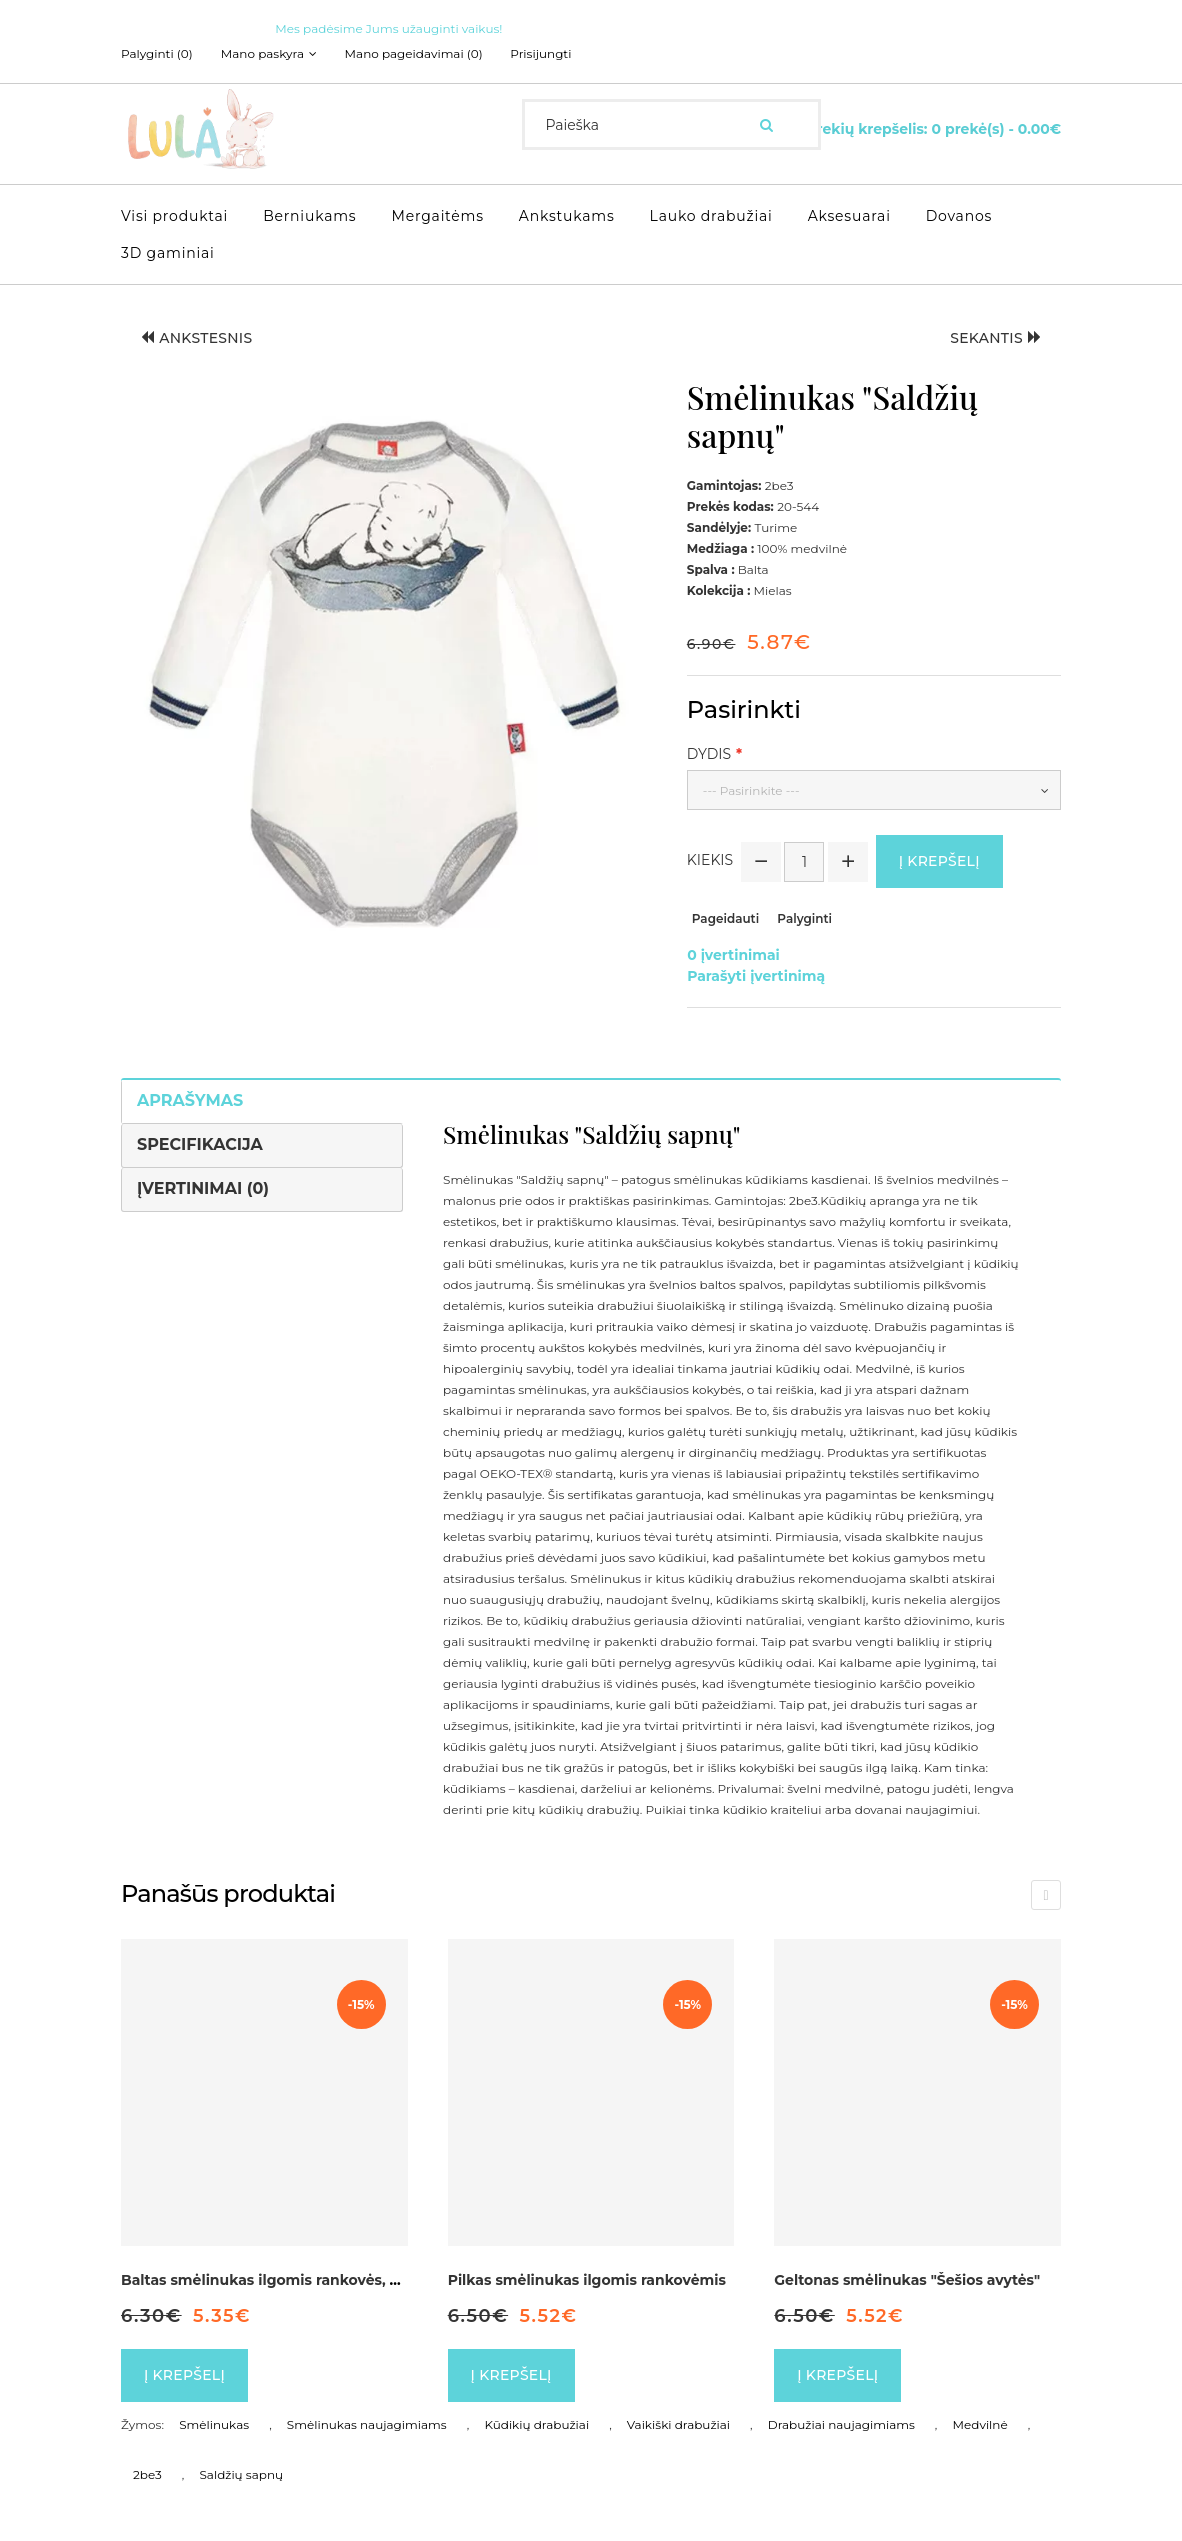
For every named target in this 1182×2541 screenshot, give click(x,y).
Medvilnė (980, 2423)
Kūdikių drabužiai (536, 2423)
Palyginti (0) (157, 54)
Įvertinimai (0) (203, 1187)
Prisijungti (541, 54)
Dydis (709, 754)
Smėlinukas (214, 2423)
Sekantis (995, 338)
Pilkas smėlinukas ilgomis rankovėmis (587, 2279)
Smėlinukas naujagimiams (367, 2423)
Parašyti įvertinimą (756, 975)
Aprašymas (190, 1099)
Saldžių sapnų (241, 2473)
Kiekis (710, 860)
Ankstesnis (197, 338)
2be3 (147, 2473)
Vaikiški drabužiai (678, 2423)
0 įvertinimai (733, 954)
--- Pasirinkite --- (751, 790)
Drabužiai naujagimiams (841, 2423)
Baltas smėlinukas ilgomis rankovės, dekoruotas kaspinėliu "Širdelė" (370, 2279)
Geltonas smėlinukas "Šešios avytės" (907, 2279)
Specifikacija (200, 1143)
